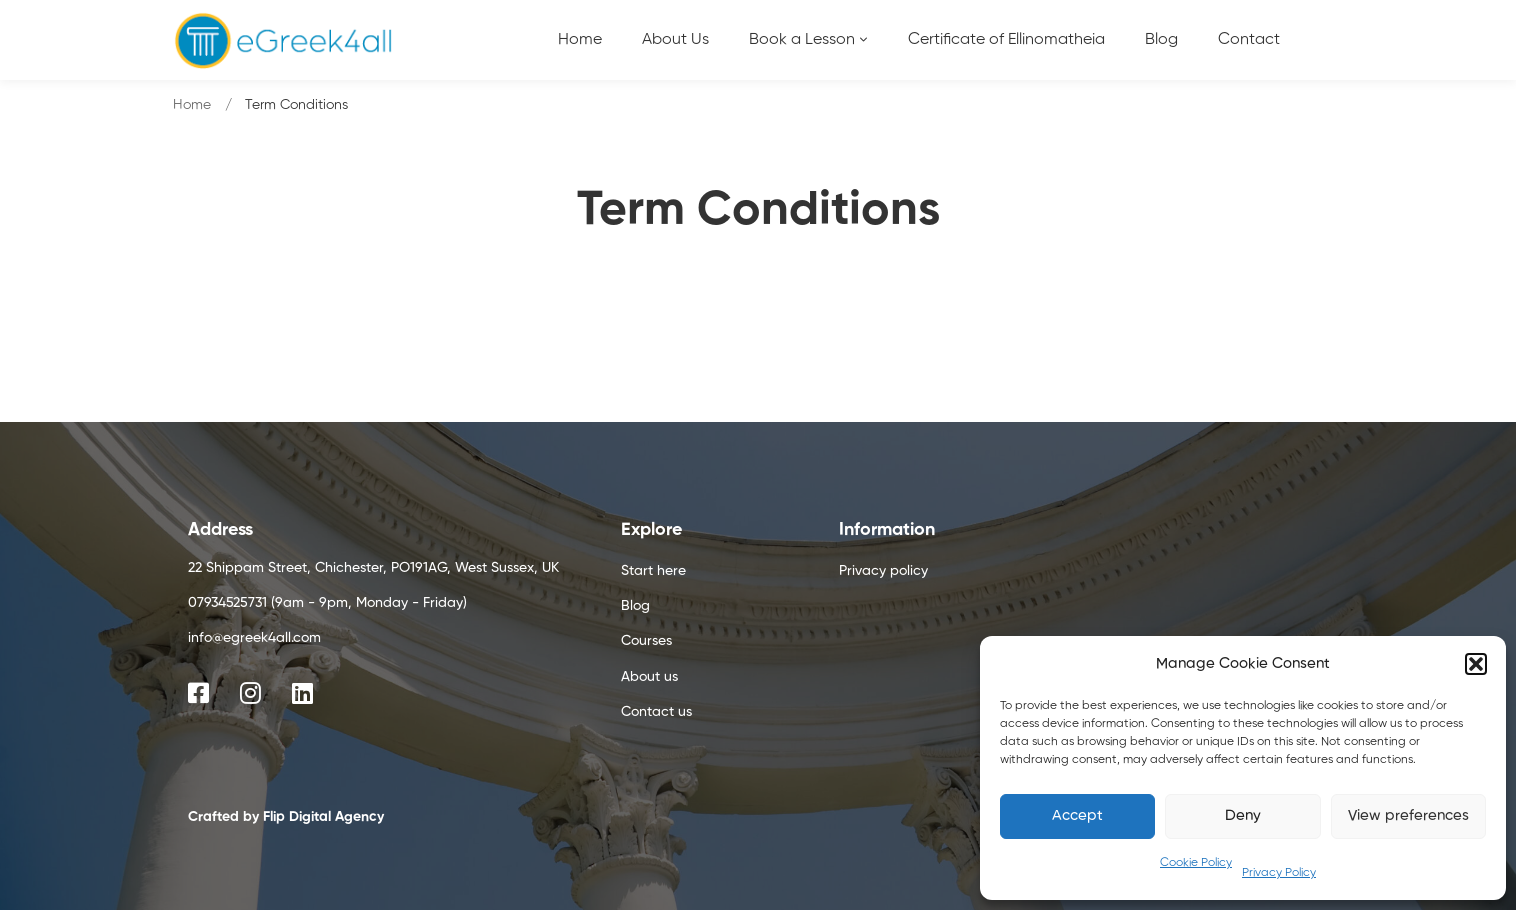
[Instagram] (250, 693)
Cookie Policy (1196, 863)
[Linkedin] (302, 693)
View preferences (1408, 815)
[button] (1476, 664)
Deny (1243, 815)
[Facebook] (198, 693)
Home (192, 105)
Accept (1077, 815)
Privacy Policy (1279, 873)
